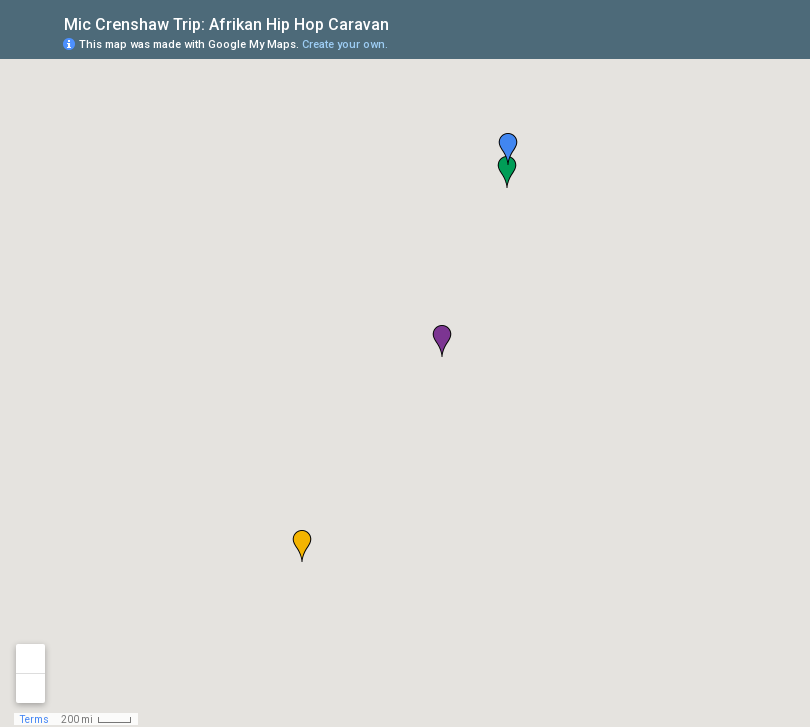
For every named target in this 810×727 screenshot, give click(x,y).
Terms (34, 719)
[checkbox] (404, 22)
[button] (302, 546)
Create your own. (345, 44)
